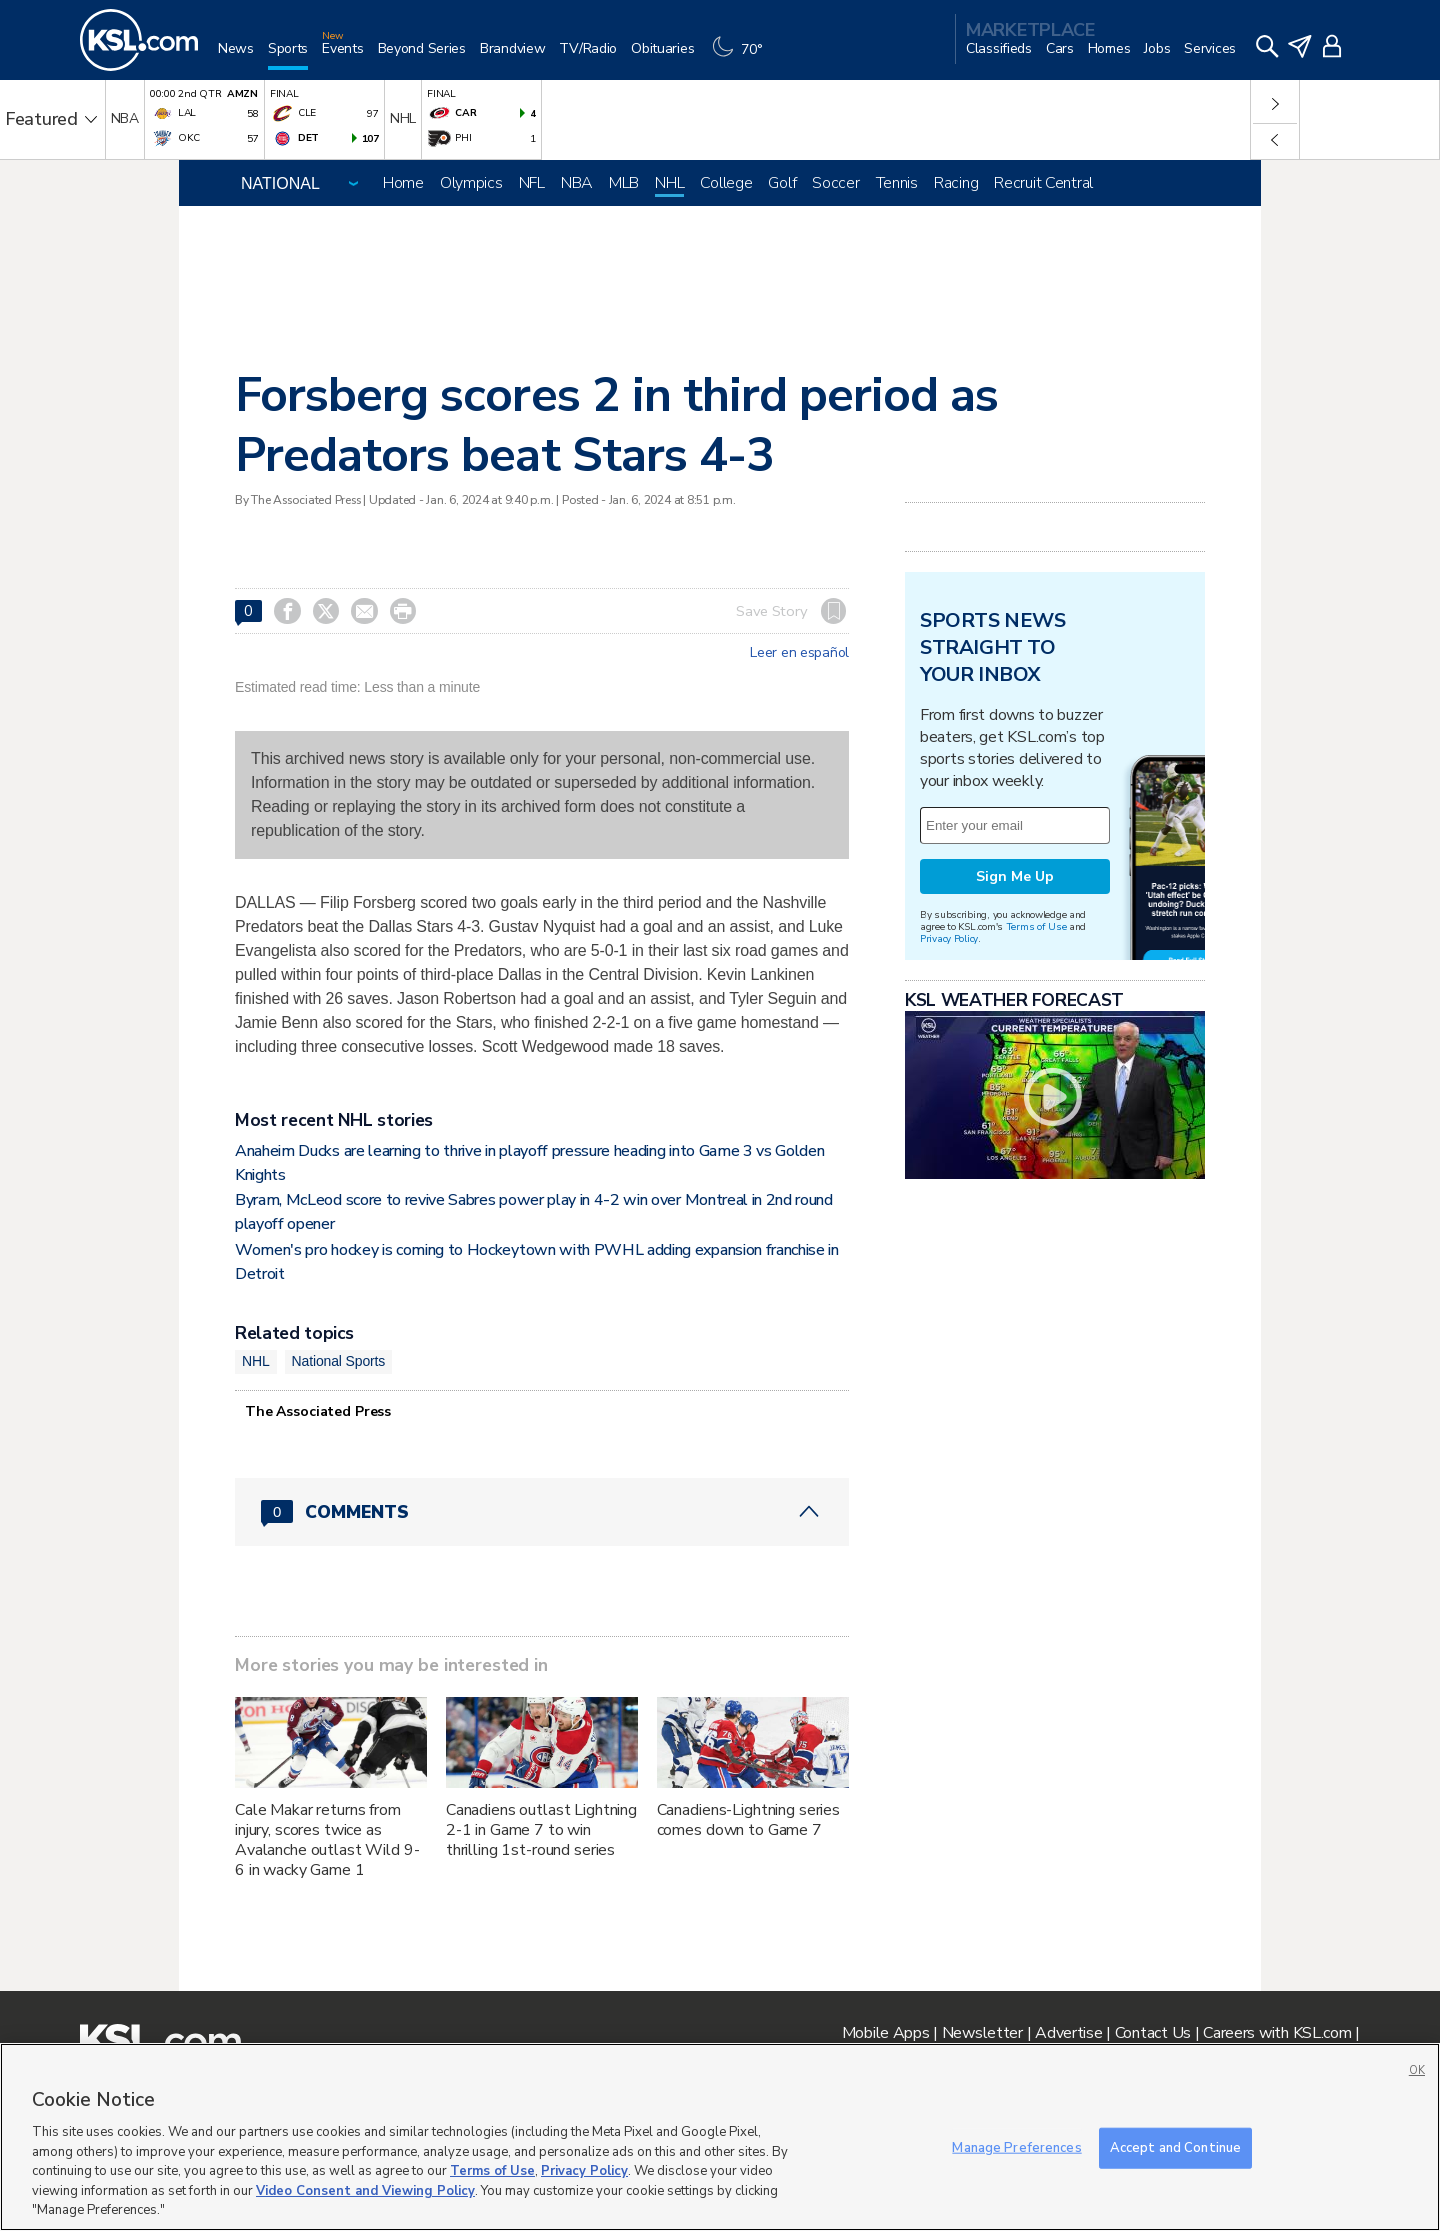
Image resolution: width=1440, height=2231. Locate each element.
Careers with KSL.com (1277, 2033)
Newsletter (982, 2033)
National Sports (339, 1361)
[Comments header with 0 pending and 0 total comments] (542, 1512)
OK (1417, 2070)
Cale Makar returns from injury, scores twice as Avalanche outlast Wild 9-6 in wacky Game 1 (327, 1840)
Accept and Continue (1175, 2147)
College (726, 183)
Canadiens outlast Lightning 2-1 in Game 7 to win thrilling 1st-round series (541, 1830)
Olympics (471, 183)
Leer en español (799, 653)
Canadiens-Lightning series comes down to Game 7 (748, 1820)
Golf (782, 183)
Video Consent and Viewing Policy (365, 2191)
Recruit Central (1043, 183)
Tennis (897, 183)
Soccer (835, 183)
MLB (624, 183)
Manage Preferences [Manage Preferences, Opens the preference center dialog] (1016, 2147)
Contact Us (1153, 2033)
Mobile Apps (886, 2033)
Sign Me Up (1015, 876)
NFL (532, 183)
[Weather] (742, 56)
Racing (956, 183)
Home (403, 183)
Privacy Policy (949, 938)
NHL (669, 183)
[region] (720, 2137)
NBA (577, 183)
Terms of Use (1036, 926)
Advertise (1068, 2033)
